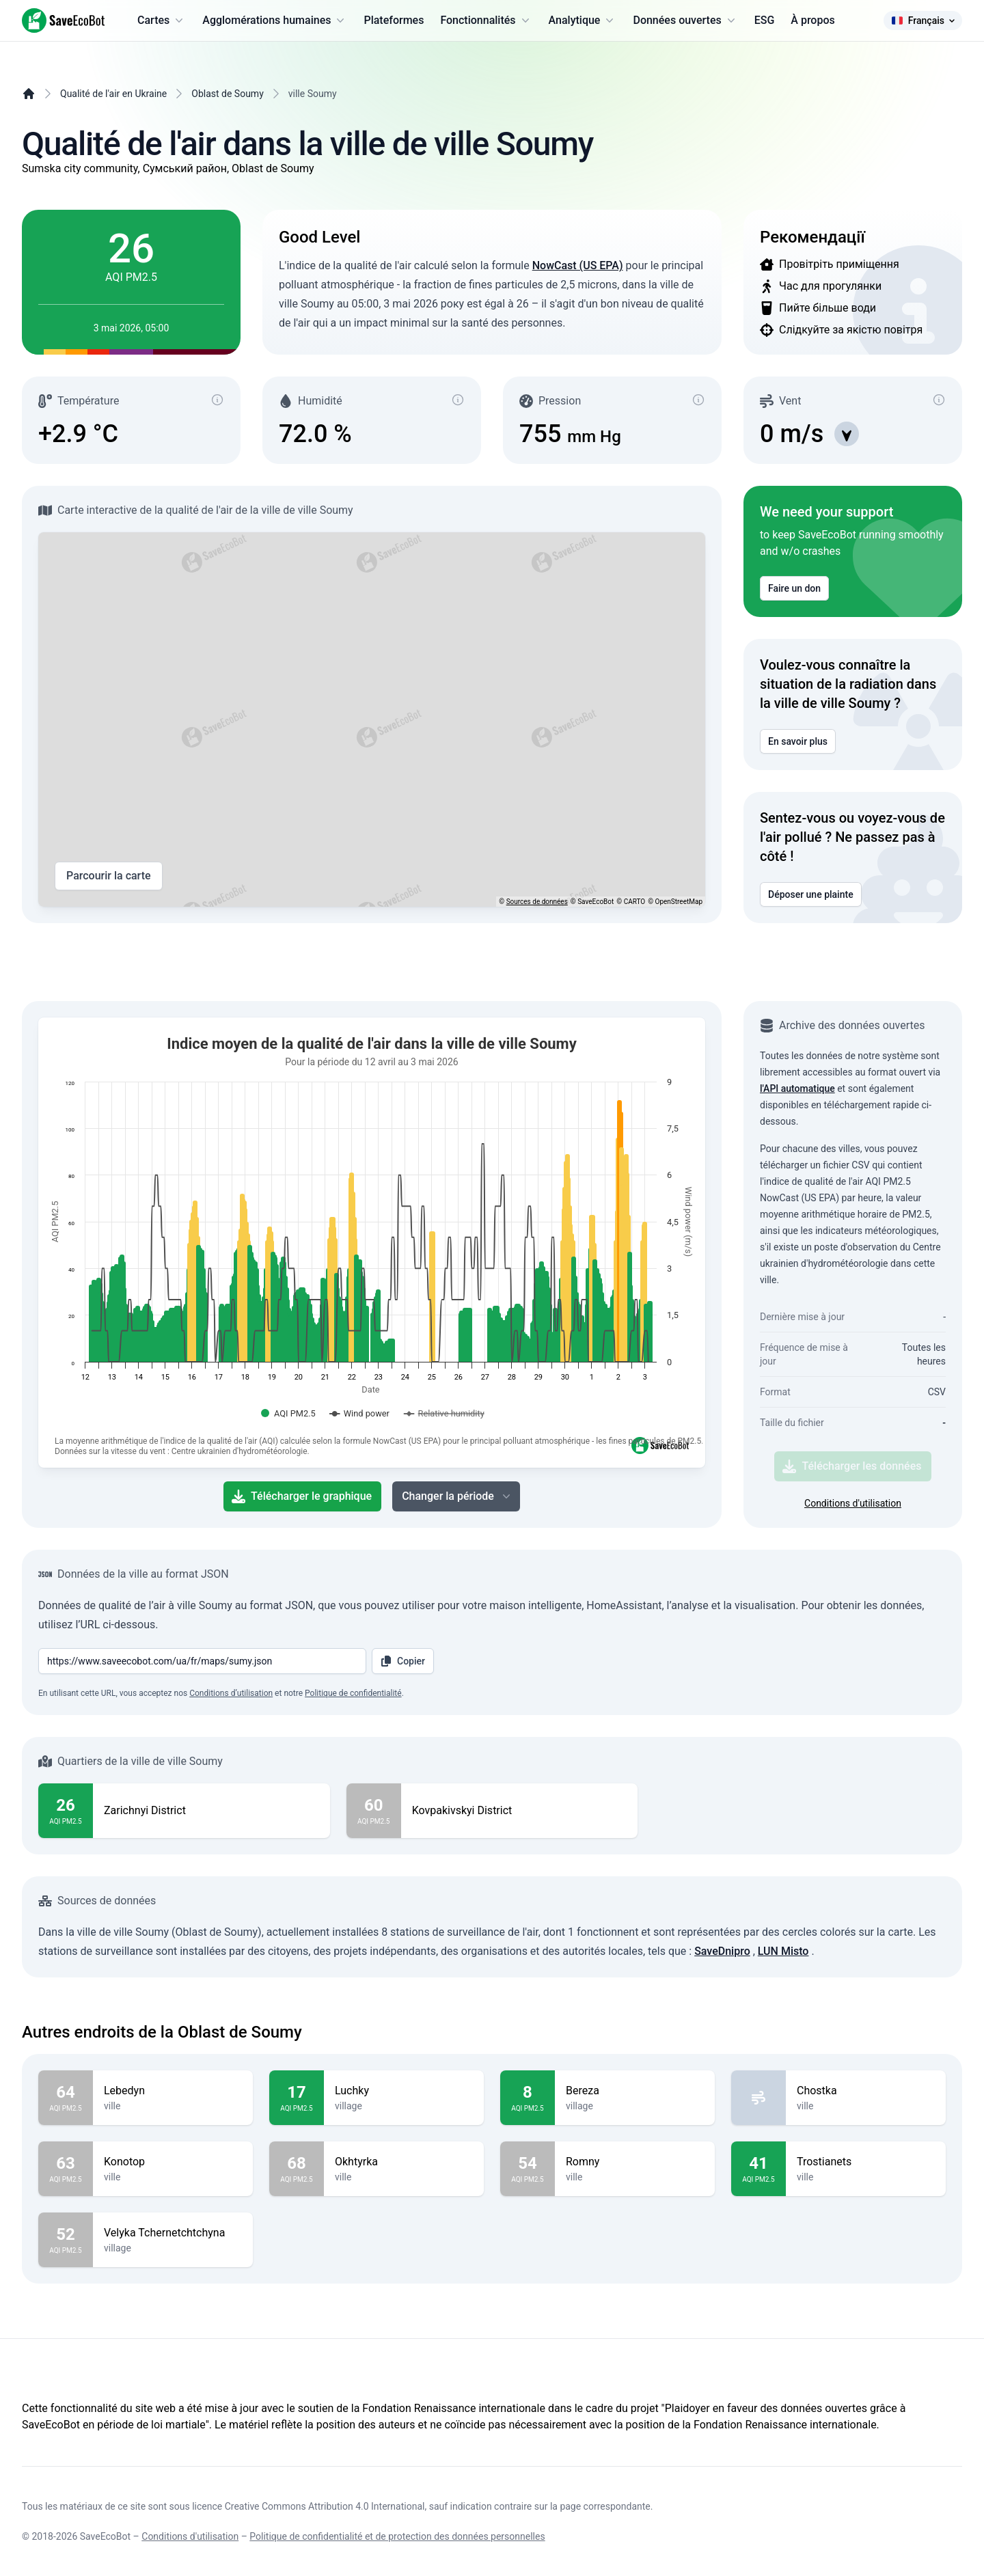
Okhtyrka (404, 2162)
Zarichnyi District (145, 1811)
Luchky (404, 2091)
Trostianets (866, 2162)
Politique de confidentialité (353, 1693)
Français (923, 20)
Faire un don (794, 588)
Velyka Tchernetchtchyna (173, 2233)
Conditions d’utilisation (231, 1693)
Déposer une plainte (811, 894)
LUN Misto (783, 1951)
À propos (812, 20)
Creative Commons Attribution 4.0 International (325, 2506)
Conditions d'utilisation (852, 1503)
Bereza (635, 2091)
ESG (764, 20)
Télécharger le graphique (302, 1496)
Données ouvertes (685, 20)
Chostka (866, 2091)
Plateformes (394, 20)
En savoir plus (798, 741)
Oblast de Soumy (227, 93)
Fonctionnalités (486, 20)
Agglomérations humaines (274, 20)
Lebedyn (173, 2091)
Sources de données (537, 901)
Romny (635, 2162)
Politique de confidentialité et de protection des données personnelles (397, 2536)
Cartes (161, 20)
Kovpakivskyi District (462, 1811)
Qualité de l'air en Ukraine (113, 93)
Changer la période (457, 1496)
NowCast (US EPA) (577, 265)
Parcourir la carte (109, 876)
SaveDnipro (722, 1951)
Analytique (583, 20)
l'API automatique (797, 1088)
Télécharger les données (851, 1466)
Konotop (173, 2162)
